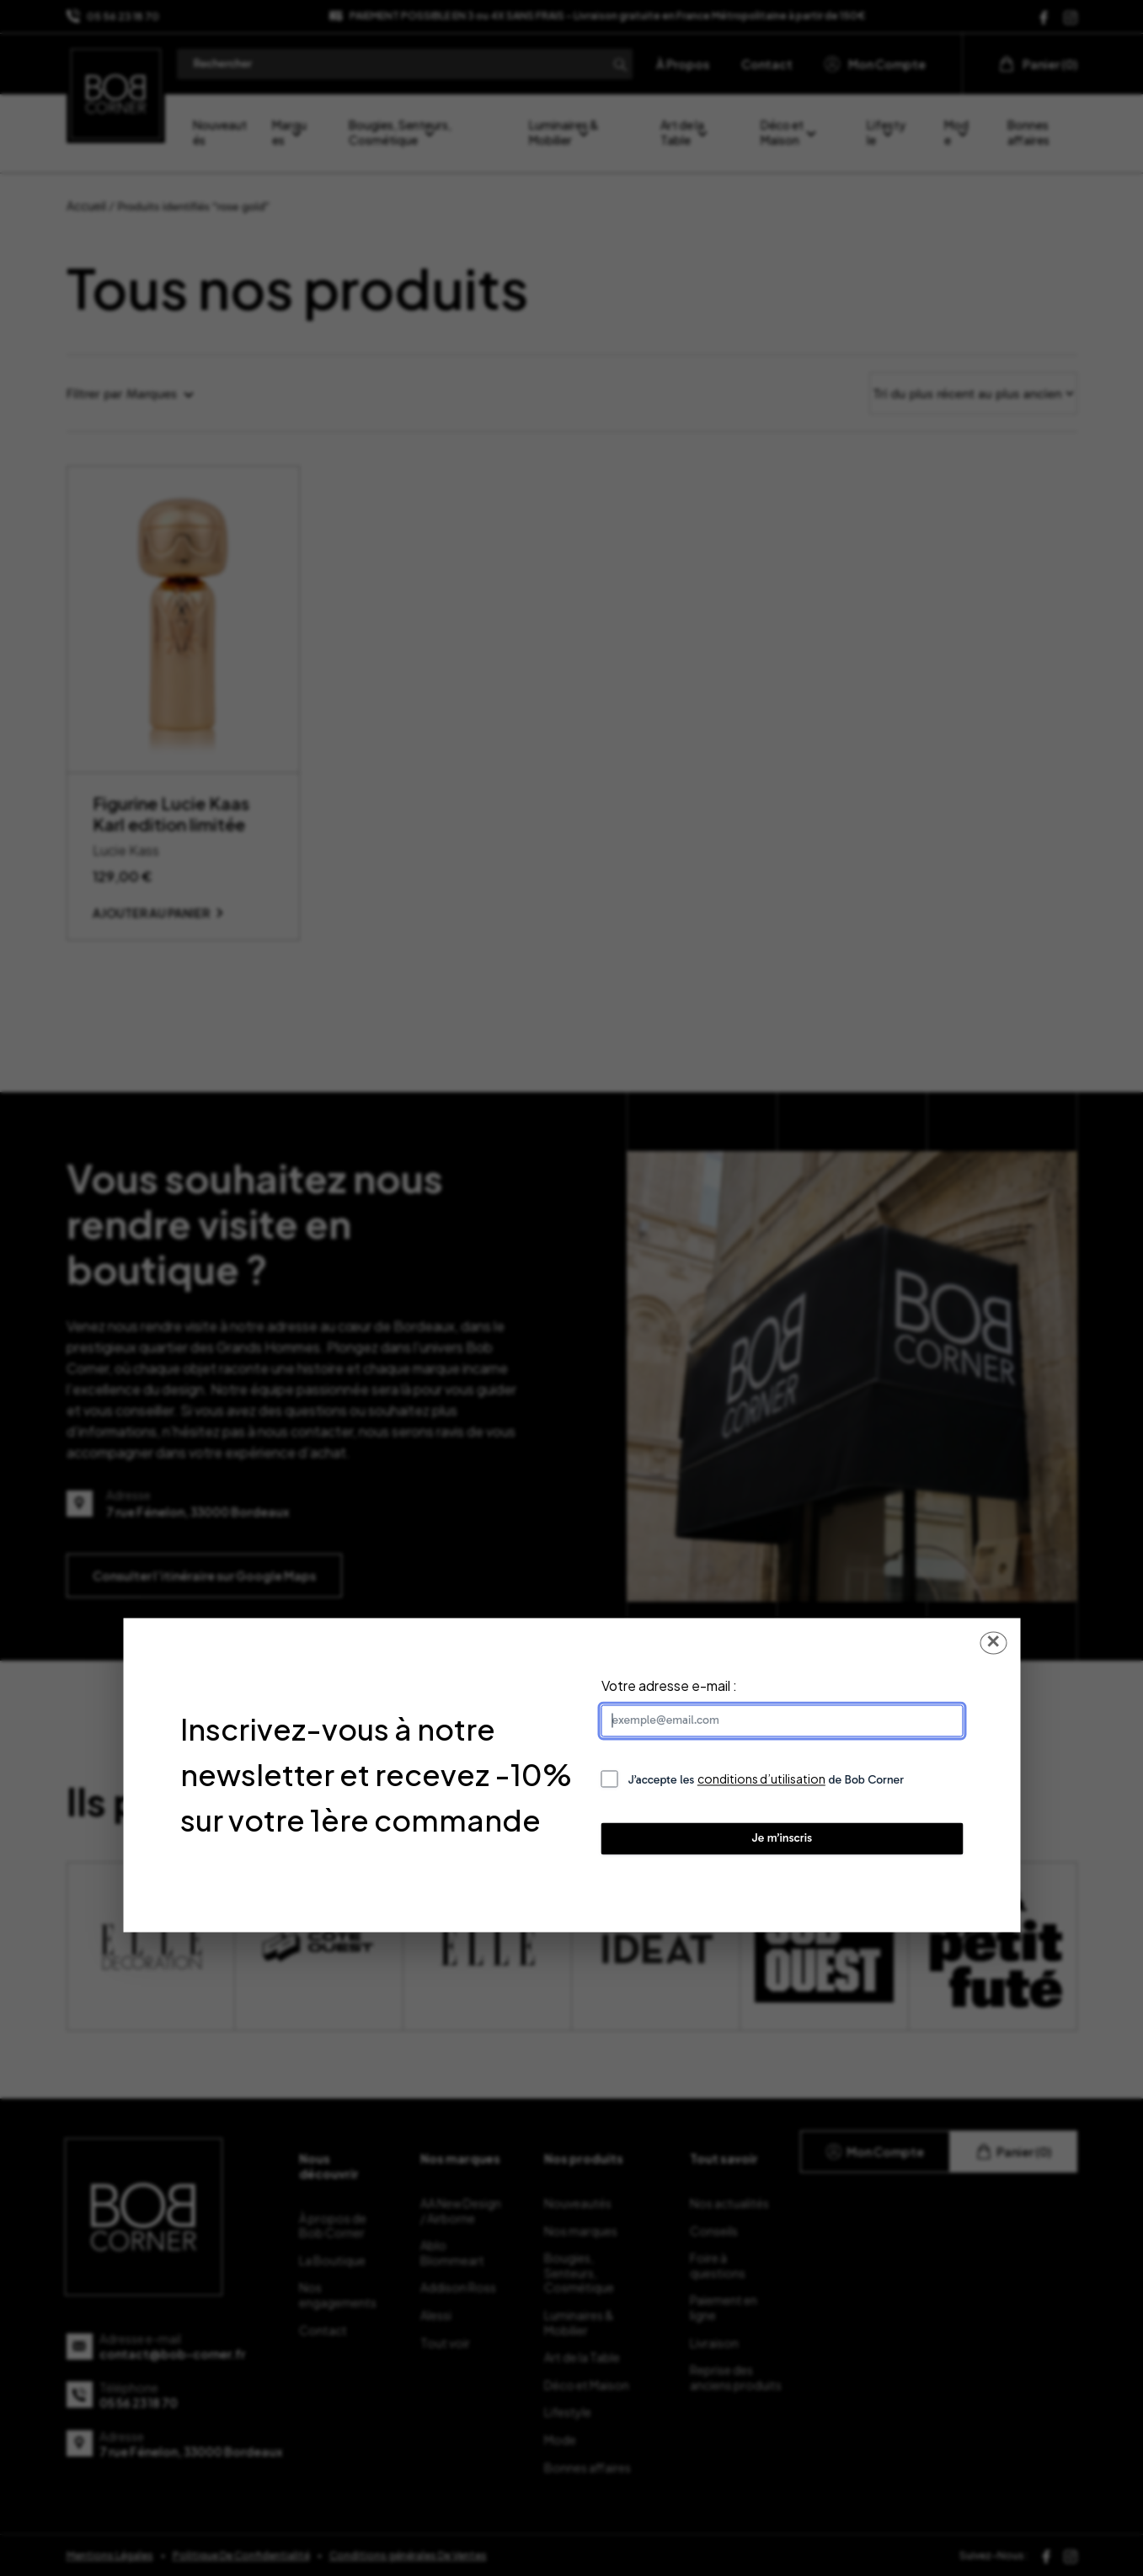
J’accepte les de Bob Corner (766, 1779)
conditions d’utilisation (761, 1778)
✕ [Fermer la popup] (993, 1641)
